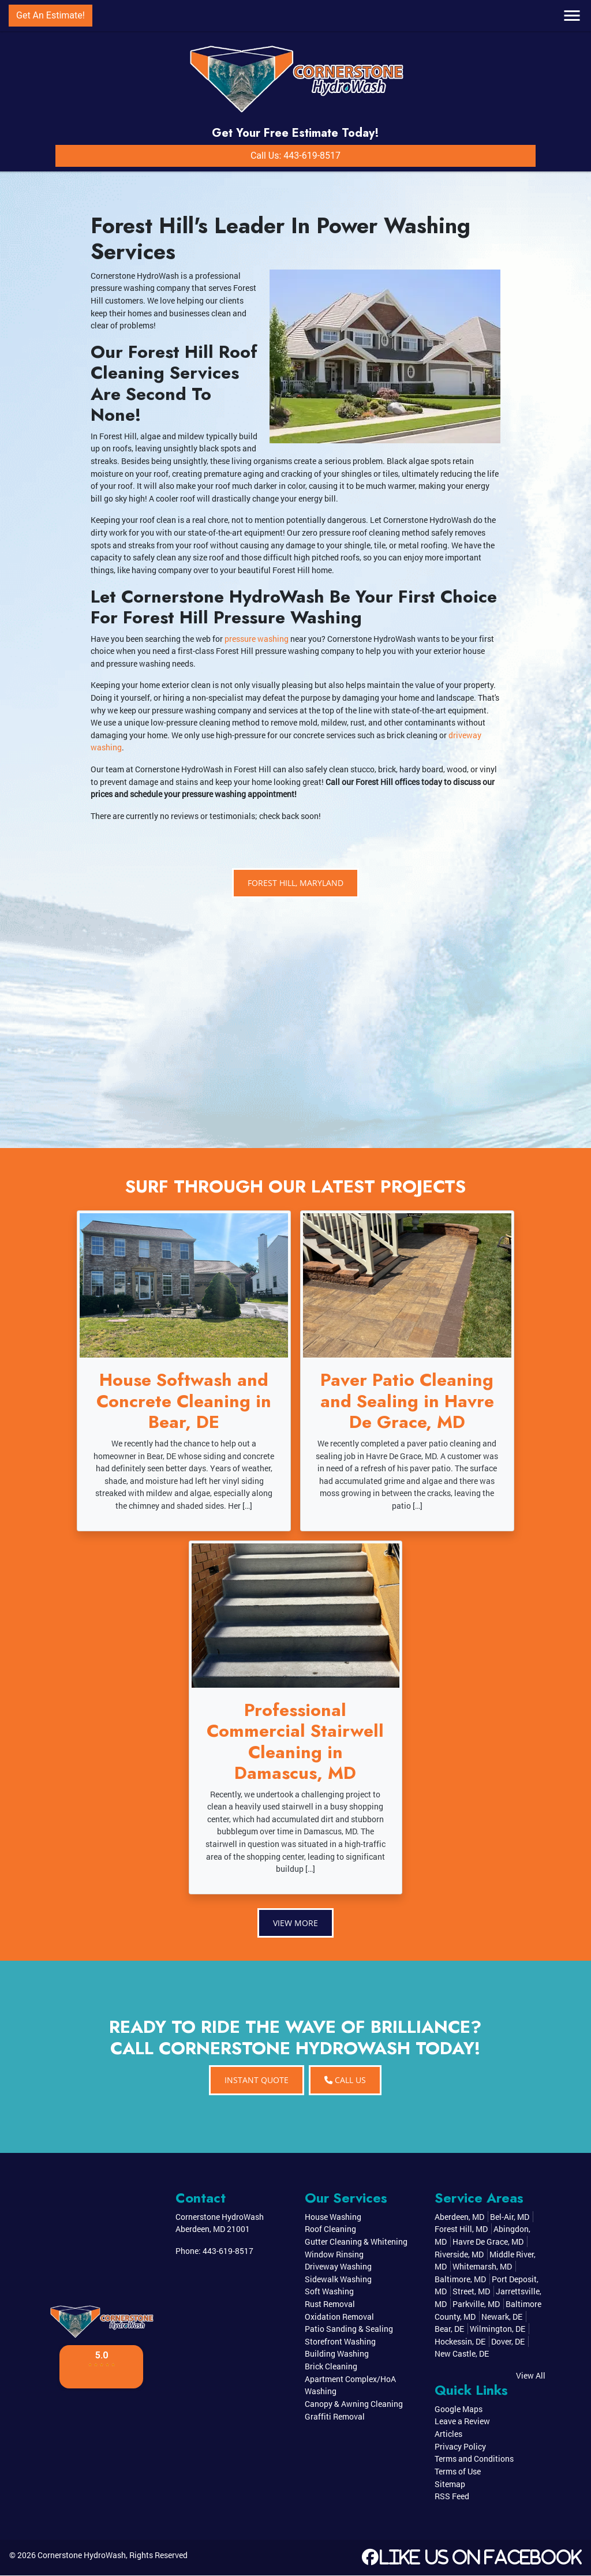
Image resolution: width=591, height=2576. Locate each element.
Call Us (345, 2080)
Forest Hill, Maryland (295, 882)
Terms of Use (458, 2471)
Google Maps (458, 2409)
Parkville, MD (476, 2304)
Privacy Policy (460, 2446)
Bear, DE (449, 2329)
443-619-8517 (228, 2251)
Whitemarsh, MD (482, 2266)
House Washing (333, 2216)
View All (530, 2376)
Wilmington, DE (497, 2329)
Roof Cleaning (330, 2229)
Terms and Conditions (474, 2459)
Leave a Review (462, 2421)
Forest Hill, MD (461, 2229)
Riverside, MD (459, 2254)
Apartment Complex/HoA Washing (350, 2385)
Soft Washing (329, 2291)
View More (295, 1922)
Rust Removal (330, 2304)
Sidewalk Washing (338, 2279)
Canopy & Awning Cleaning (354, 2404)
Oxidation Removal (339, 2316)
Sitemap (450, 2483)
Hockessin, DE (460, 2341)
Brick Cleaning (331, 2366)
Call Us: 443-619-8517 (295, 155)
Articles (448, 2434)
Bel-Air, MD (509, 2216)
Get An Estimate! (50, 15)
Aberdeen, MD (459, 2216)
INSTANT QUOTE (257, 2080)
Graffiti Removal (335, 2416)
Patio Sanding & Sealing (349, 2329)
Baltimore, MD (460, 2279)
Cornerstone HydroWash (82, 2554)
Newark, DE (501, 2316)
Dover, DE (508, 2341)
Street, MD (471, 2291)
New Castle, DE (462, 2354)
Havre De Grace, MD (487, 2242)
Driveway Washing (338, 2266)
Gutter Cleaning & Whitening (356, 2242)
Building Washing (337, 2354)
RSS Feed (452, 2496)
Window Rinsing (334, 2254)
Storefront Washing (340, 2341)
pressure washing (257, 638)
